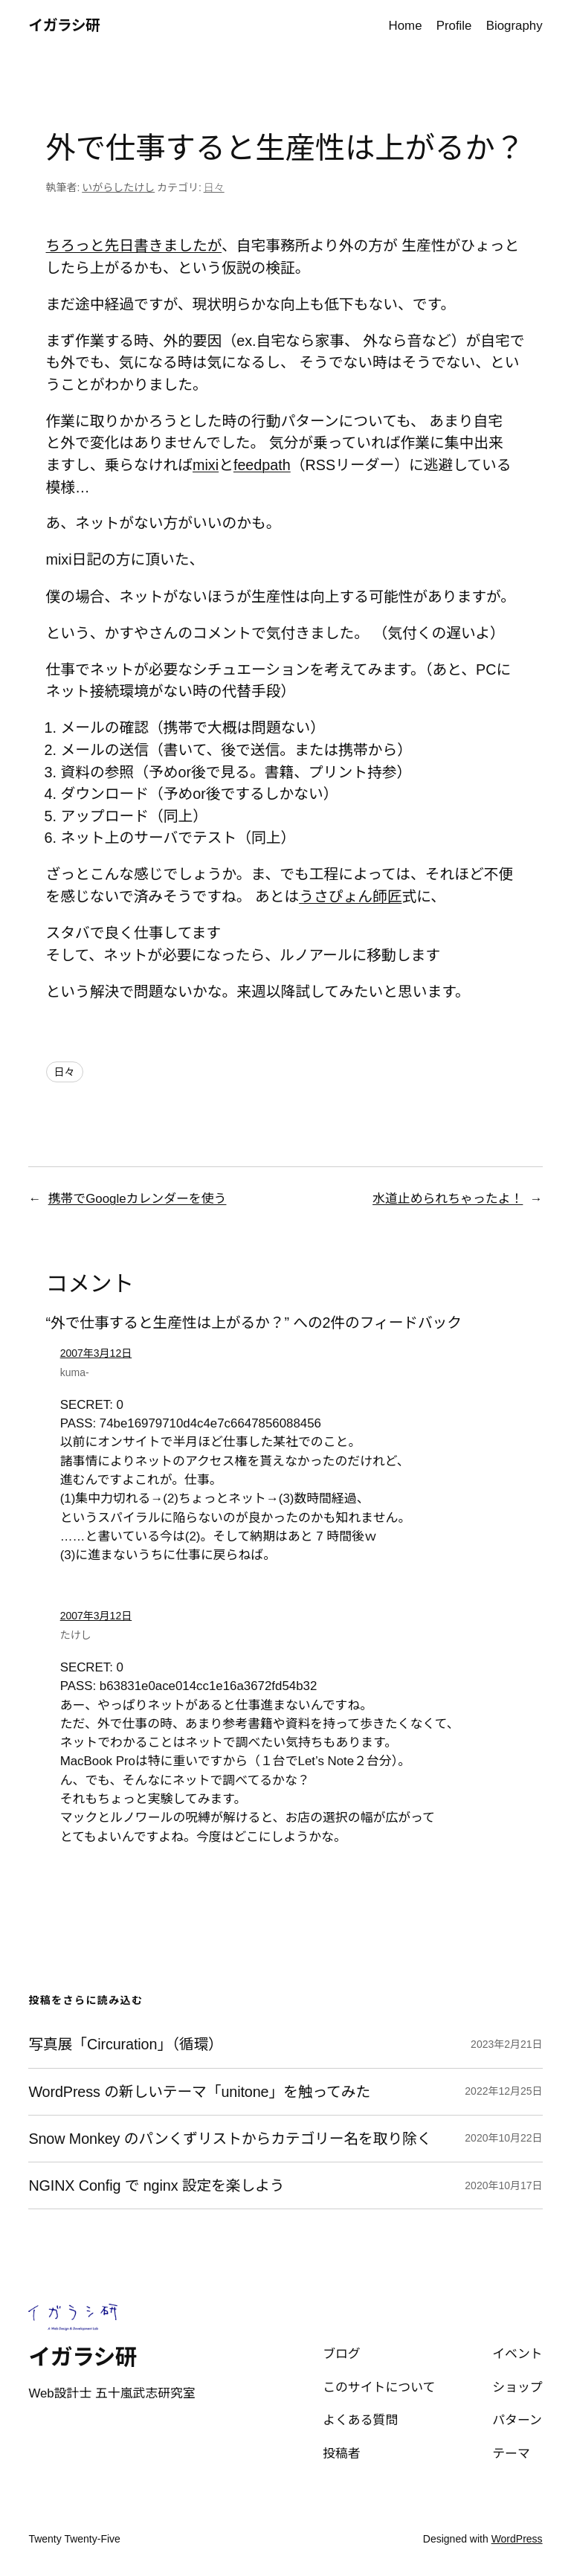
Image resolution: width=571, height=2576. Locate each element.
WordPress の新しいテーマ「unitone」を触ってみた (199, 2092)
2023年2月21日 (507, 2044)
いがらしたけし (118, 187)
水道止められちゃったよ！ (447, 1199)
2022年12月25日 (503, 2091)
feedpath (262, 465)
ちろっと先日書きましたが (134, 245)
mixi (206, 465)
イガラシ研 (64, 25)
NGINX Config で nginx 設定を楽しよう (156, 2185)
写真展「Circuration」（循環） (125, 2044)
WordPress (517, 2539)
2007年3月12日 (96, 1353)
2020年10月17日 (503, 2185)
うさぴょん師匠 (350, 896)
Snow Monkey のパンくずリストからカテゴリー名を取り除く (229, 2138)
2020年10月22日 (503, 2138)
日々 (214, 187)
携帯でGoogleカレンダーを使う (137, 1199)
